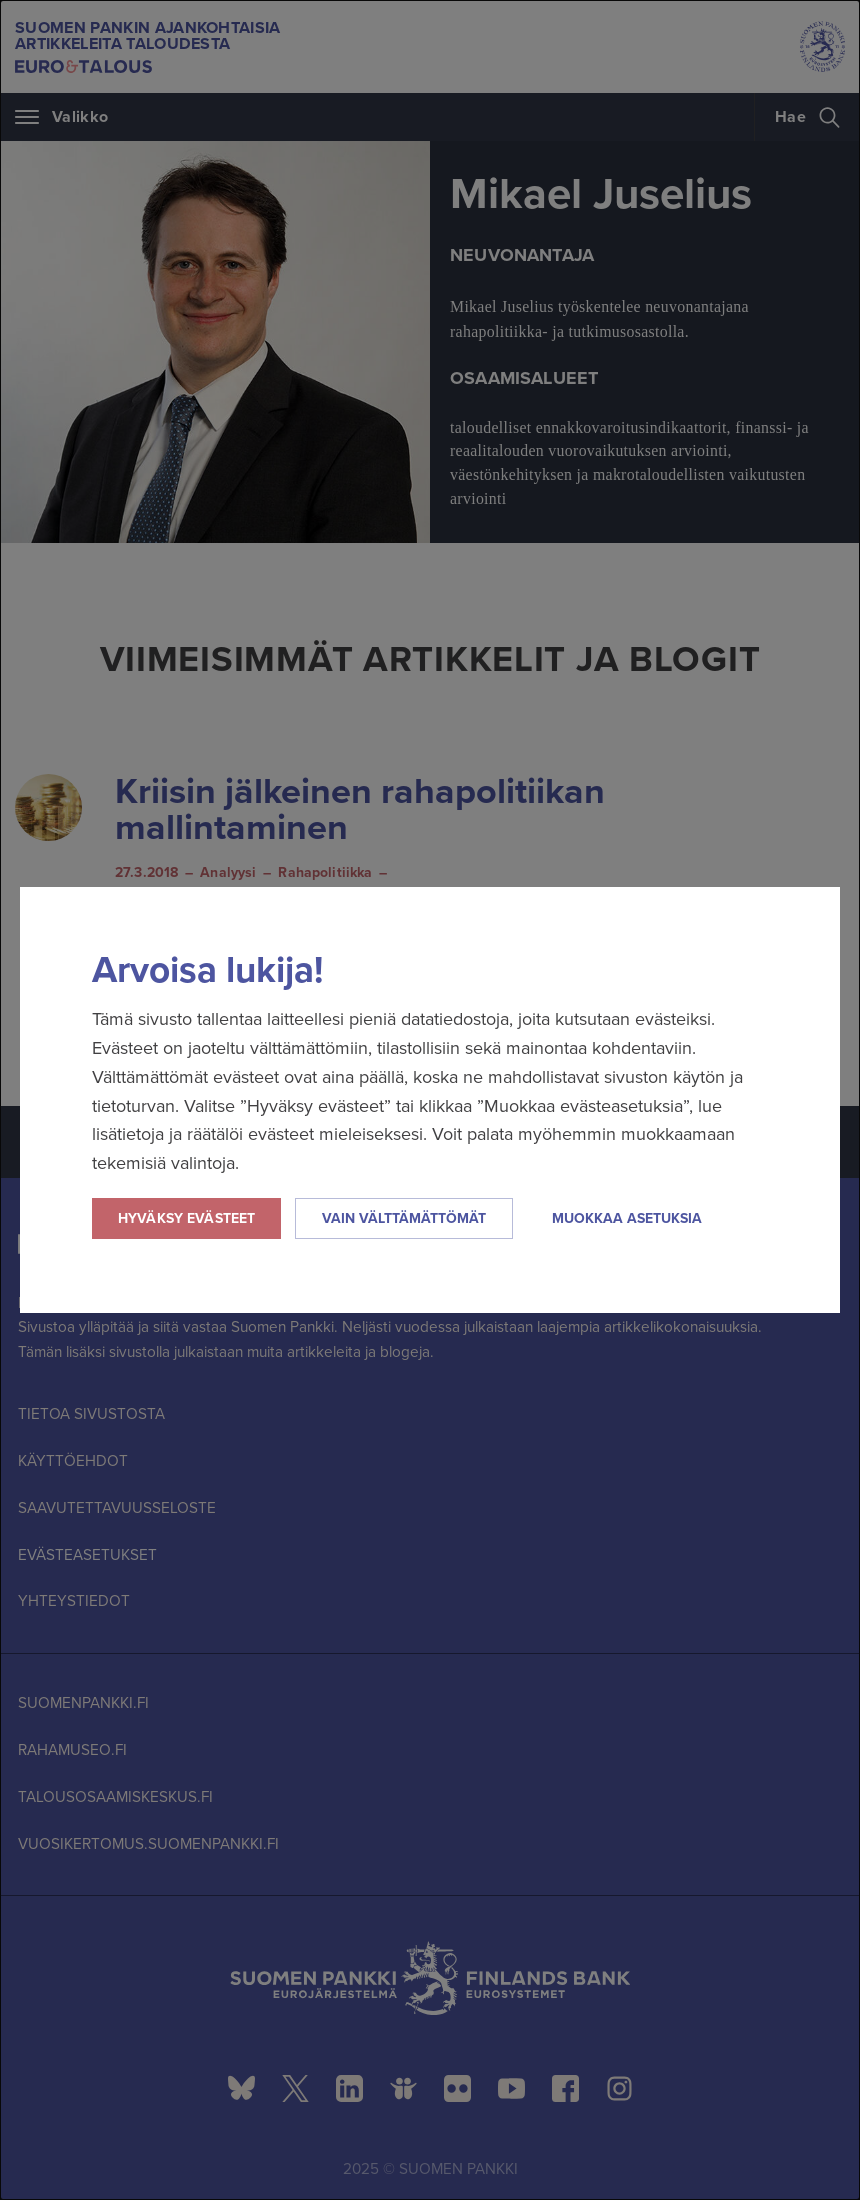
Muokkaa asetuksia (627, 1218)
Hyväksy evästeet (186, 1218)
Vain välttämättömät (404, 1218)
